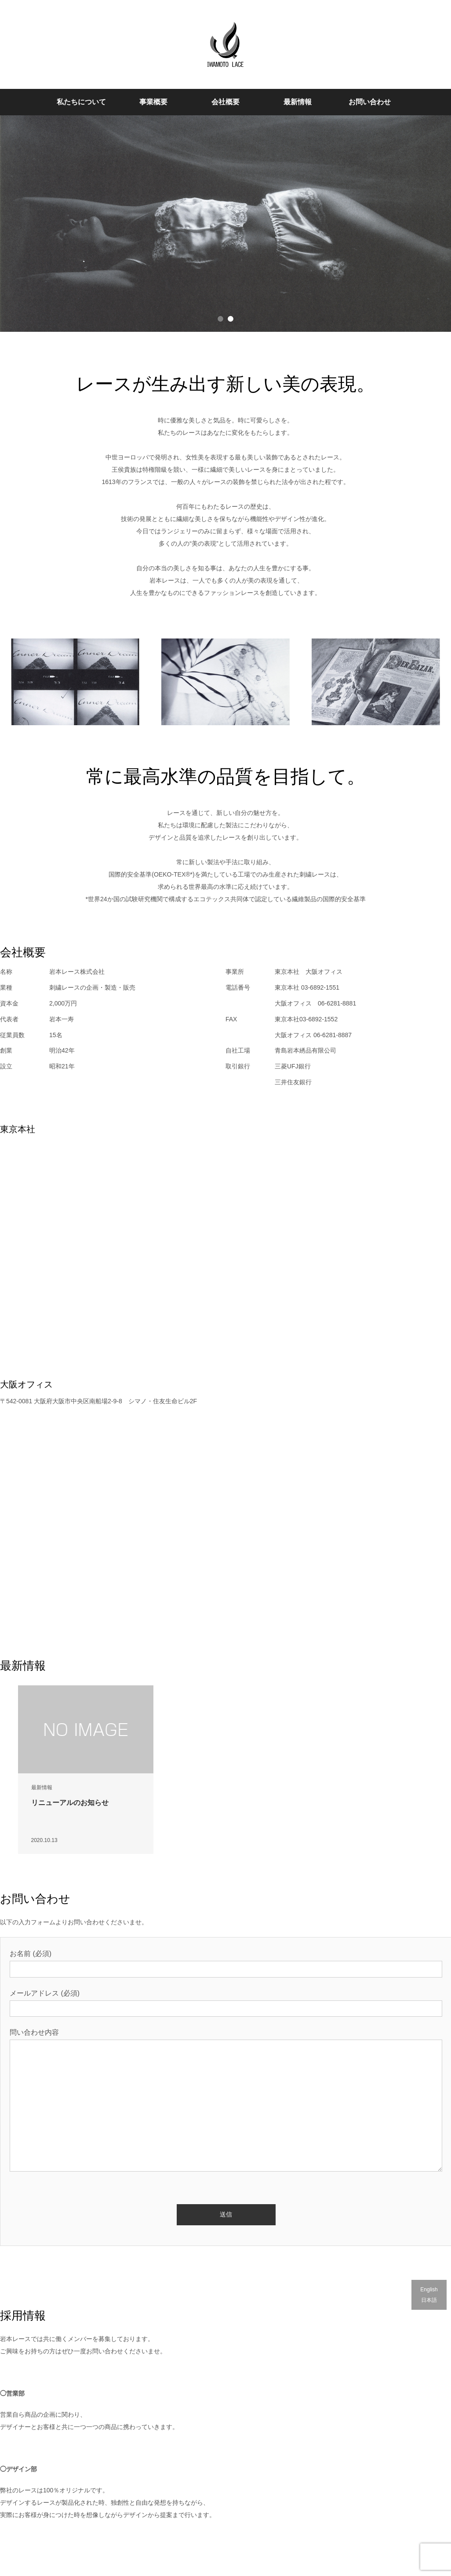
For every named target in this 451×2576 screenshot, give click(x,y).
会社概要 (225, 102)
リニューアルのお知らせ (70, 1802)
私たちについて (81, 102)
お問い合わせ (370, 102)
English (428, 2289)
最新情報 (298, 102)
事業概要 (153, 102)
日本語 (429, 2300)
